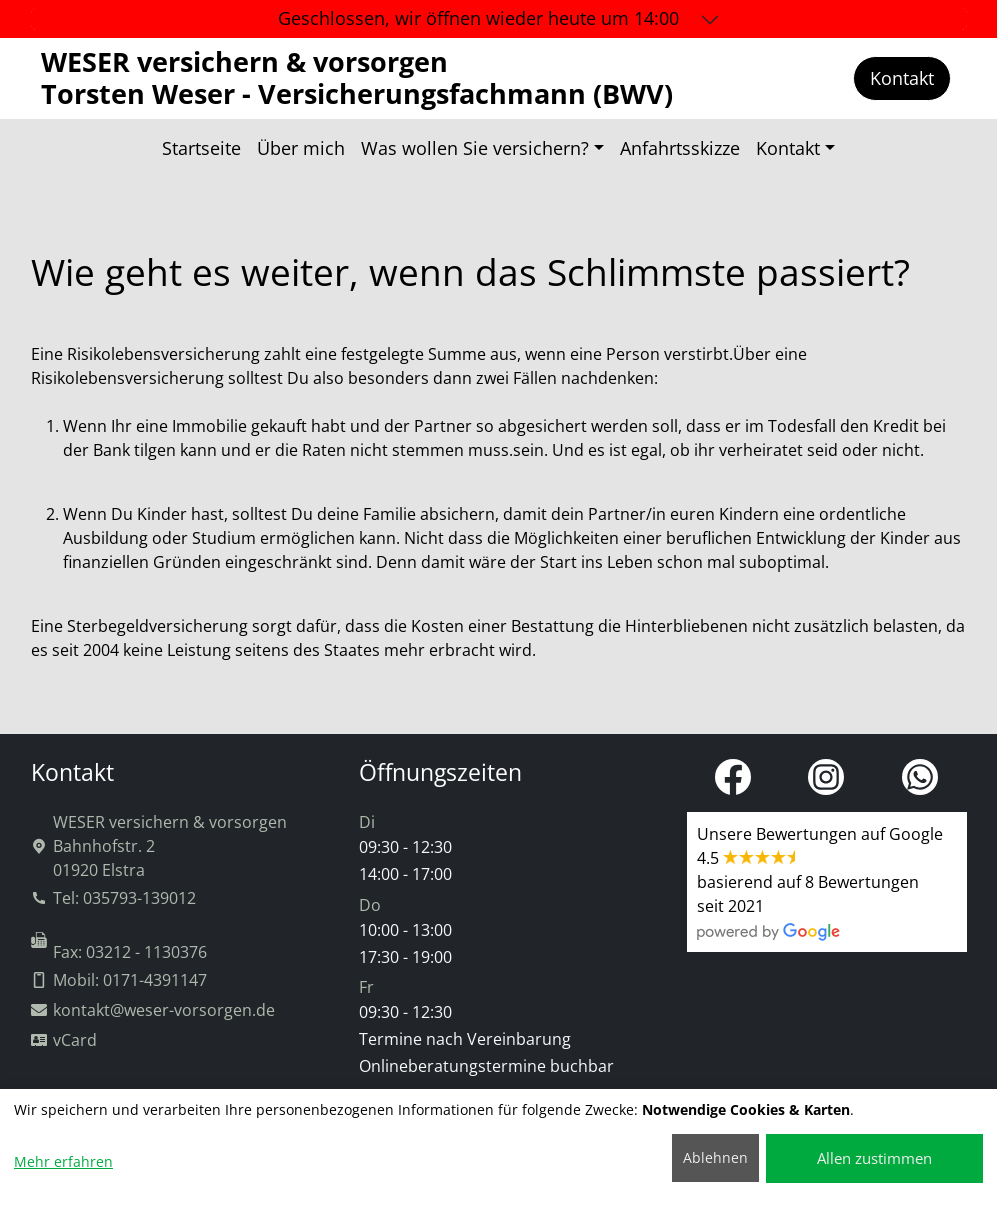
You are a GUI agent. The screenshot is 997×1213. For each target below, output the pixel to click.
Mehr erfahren (63, 1161)
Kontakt (902, 78)
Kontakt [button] (788, 148)
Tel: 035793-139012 (113, 898)
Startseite (201, 148)
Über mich (301, 148)
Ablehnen (715, 1157)
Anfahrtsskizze (680, 148)
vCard (64, 1040)
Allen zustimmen (874, 1158)
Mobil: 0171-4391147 (119, 980)
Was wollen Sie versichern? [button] (475, 148)
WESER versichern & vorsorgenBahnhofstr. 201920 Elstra (159, 846)
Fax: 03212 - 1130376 (119, 947)
